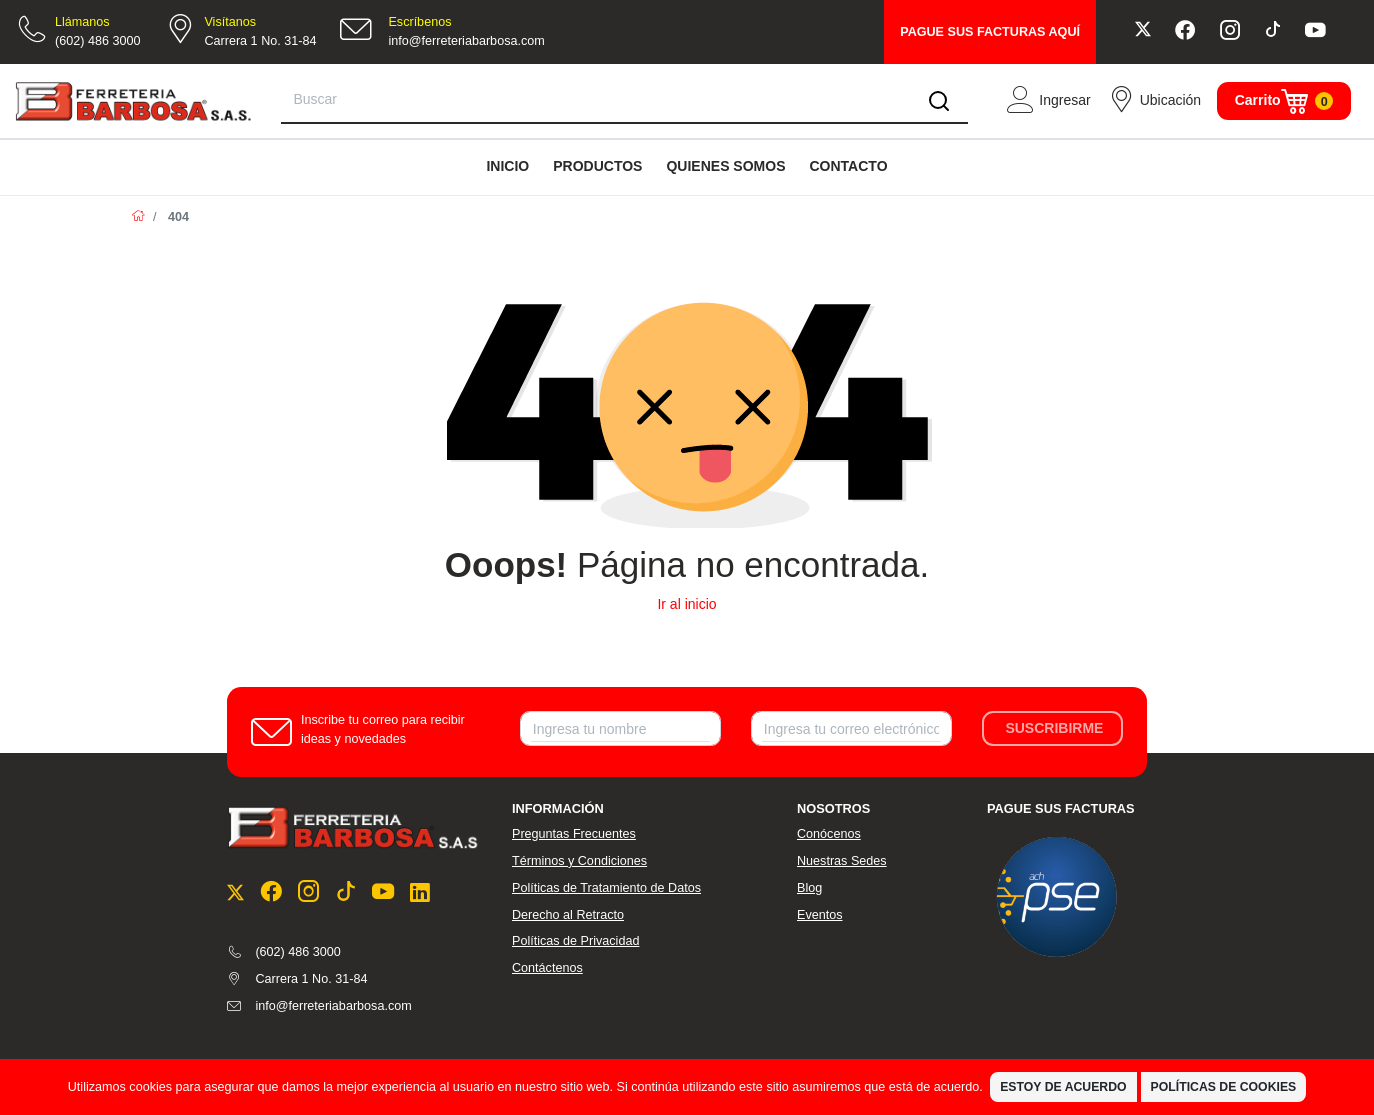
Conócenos (829, 834)
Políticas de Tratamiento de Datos (606, 888)
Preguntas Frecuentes (574, 834)
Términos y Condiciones (579, 861)
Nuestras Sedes (842, 861)
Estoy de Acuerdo (1063, 1087)
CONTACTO (848, 166)
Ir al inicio (686, 604)
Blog (809, 888)
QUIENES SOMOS (725, 166)
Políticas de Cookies (1224, 1087)
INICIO (507, 166)
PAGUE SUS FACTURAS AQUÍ (990, 32)
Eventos (820, 915)
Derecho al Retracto (568, 915)
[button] (1048, 101)
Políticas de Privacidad (575, 941)
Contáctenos (547, 968)
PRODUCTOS (597, 166)
